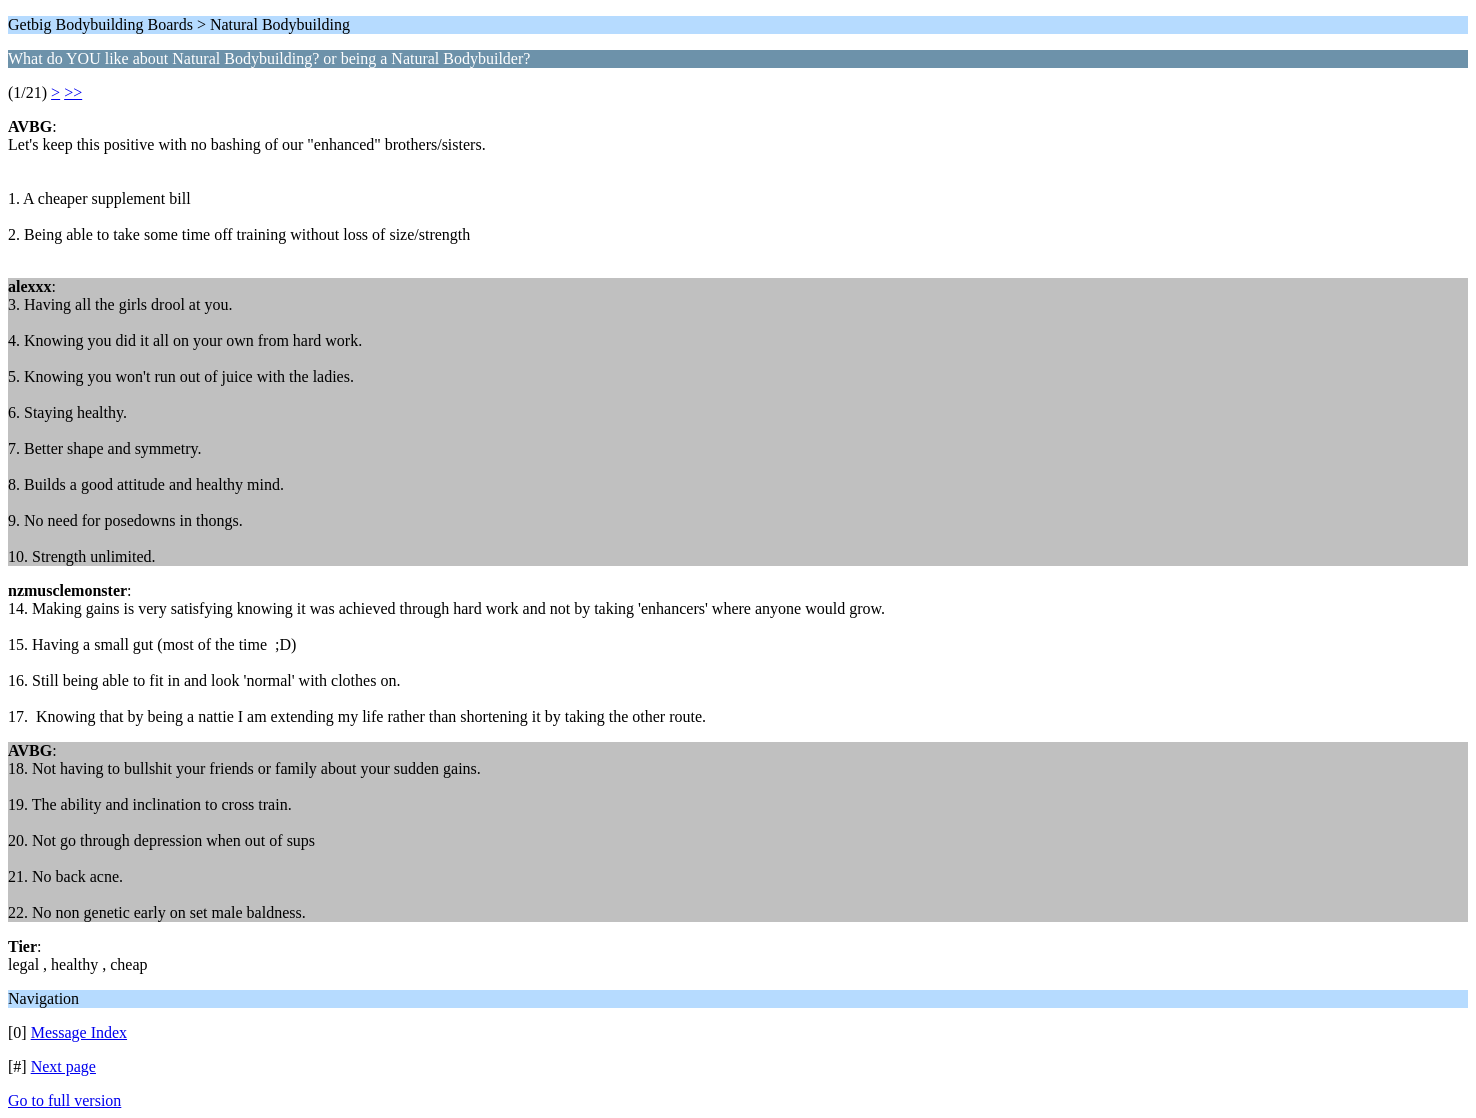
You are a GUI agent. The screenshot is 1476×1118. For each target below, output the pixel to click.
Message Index (79, 1032)
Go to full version (64, 1100)
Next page (63, 1066)
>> (73, 92)
